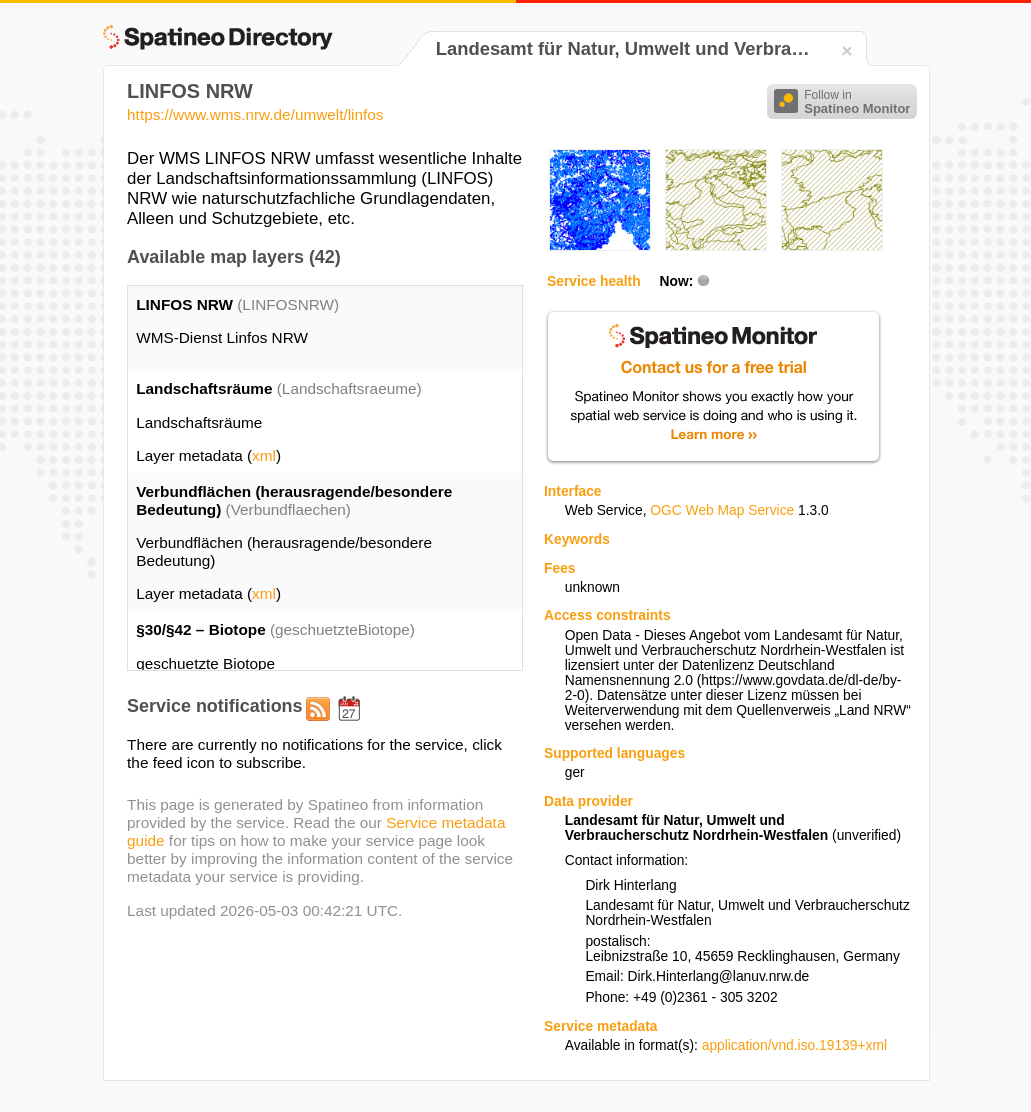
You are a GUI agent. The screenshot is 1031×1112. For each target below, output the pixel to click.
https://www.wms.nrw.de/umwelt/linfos (255, 114)
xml (264, 455)
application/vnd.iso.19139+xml (794, 1045)
